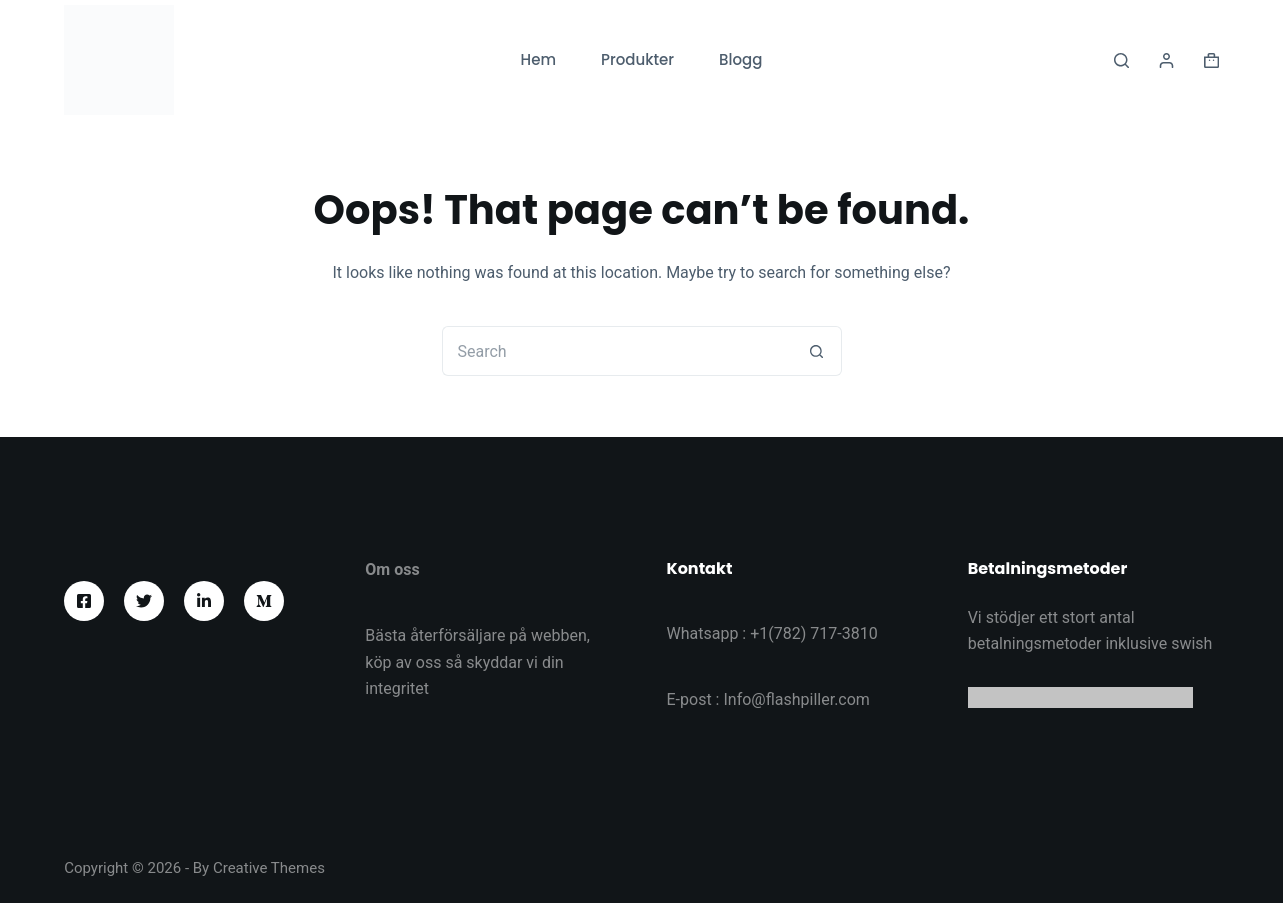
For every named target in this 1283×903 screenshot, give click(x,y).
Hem (538, 59)
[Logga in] (1166, 60)
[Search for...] (617, 351)
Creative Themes (269, 868)
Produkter (637, 59)
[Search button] (817, 351)
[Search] (1121, 60)
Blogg (740, 59)
